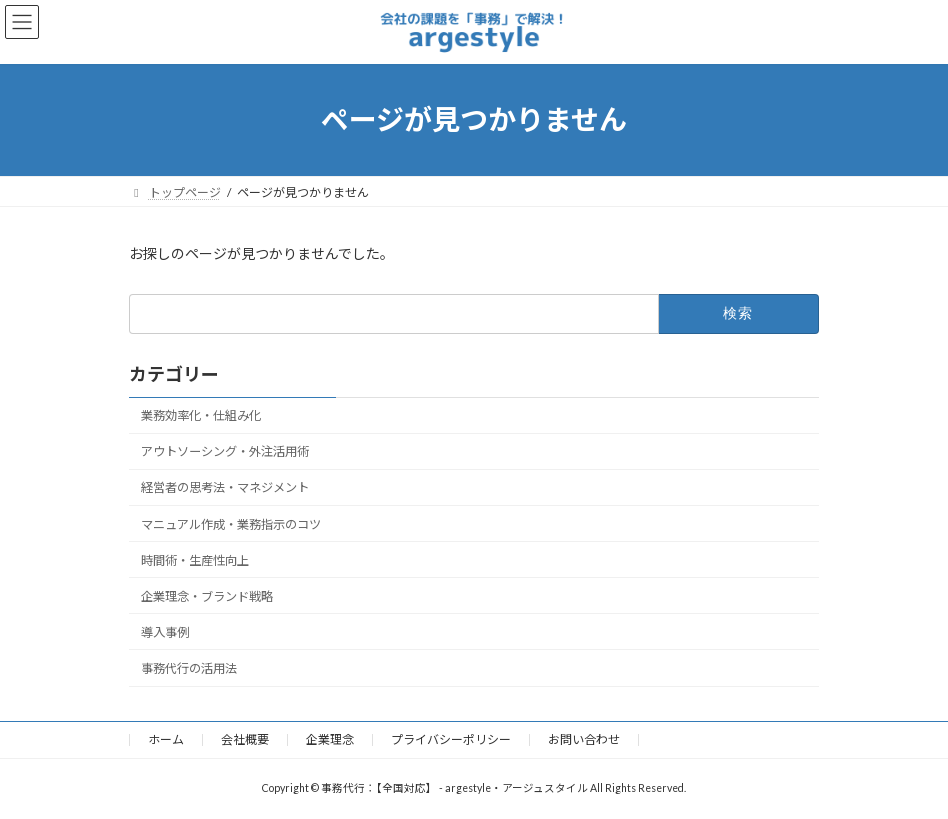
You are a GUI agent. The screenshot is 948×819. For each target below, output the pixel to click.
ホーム (166, 739)
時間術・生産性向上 (195, 559)
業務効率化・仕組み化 (201, 415)
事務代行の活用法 (189, 668)
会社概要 (245, 739)
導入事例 (165, 632)
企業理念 (330, 739)
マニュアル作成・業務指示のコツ (231, 523)
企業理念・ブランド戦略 (207, 596)
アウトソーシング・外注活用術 (225, 451)
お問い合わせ (584, 739)
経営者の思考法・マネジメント (225, 487)
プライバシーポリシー (451, 739)
